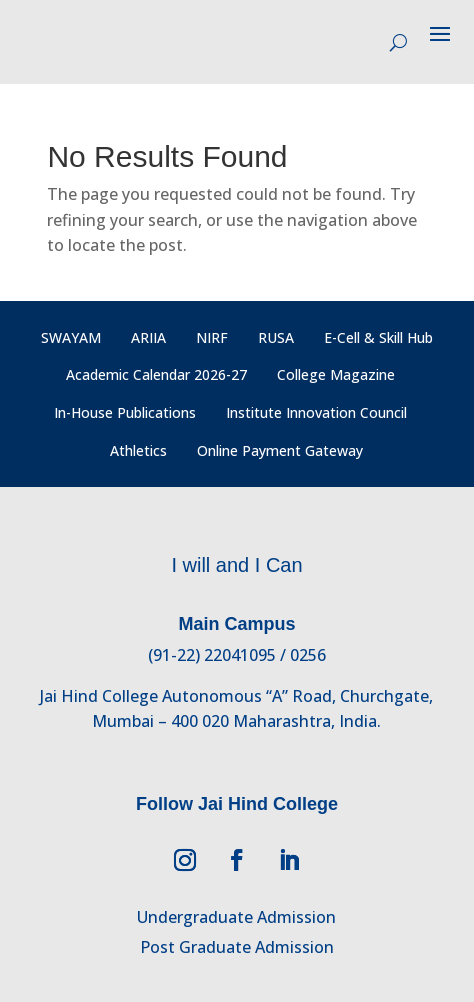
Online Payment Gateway (280, 450)
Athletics (138, 450)
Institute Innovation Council (316, 412)
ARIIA (148, 337)
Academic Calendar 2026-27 (156, 374)
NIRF (212, 337)
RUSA (276, 337)
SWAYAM (71, 337)
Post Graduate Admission (237, 947)
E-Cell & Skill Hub (378, 337)
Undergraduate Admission (236, 917)
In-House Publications (125, 412)
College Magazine (336, 374)
